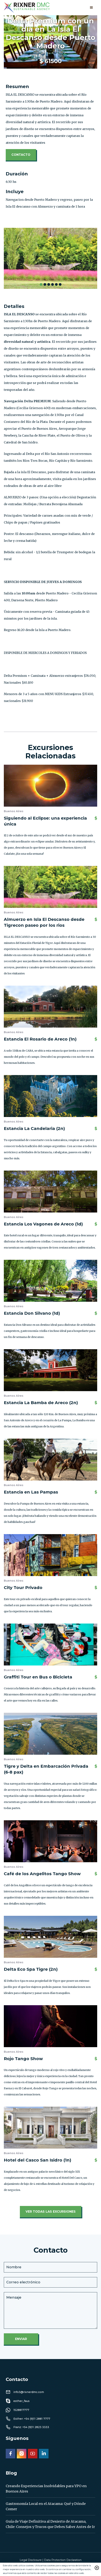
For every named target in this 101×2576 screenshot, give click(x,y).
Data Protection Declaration (63, 2560)
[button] (91, 7)
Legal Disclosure (31, 2560)
